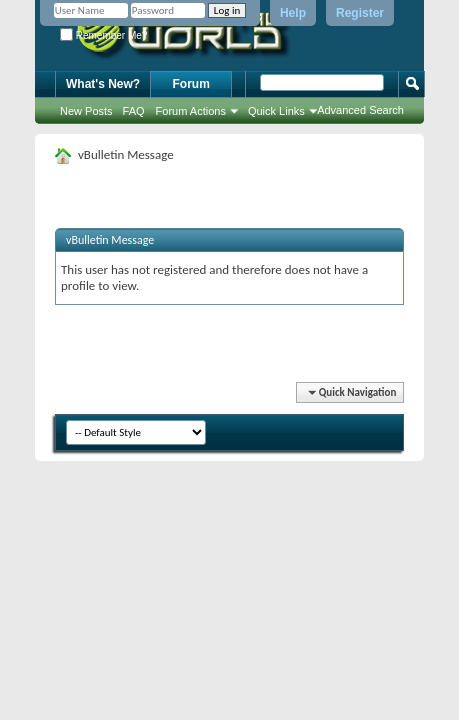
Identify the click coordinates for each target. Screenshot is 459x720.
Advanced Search (360, 110)
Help (293, 13)
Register (360, 13)
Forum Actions (191, 111)
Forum (191, 84)
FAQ (134, 111)
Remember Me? (103, 35)
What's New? (103, 84)
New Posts (86, 111)
